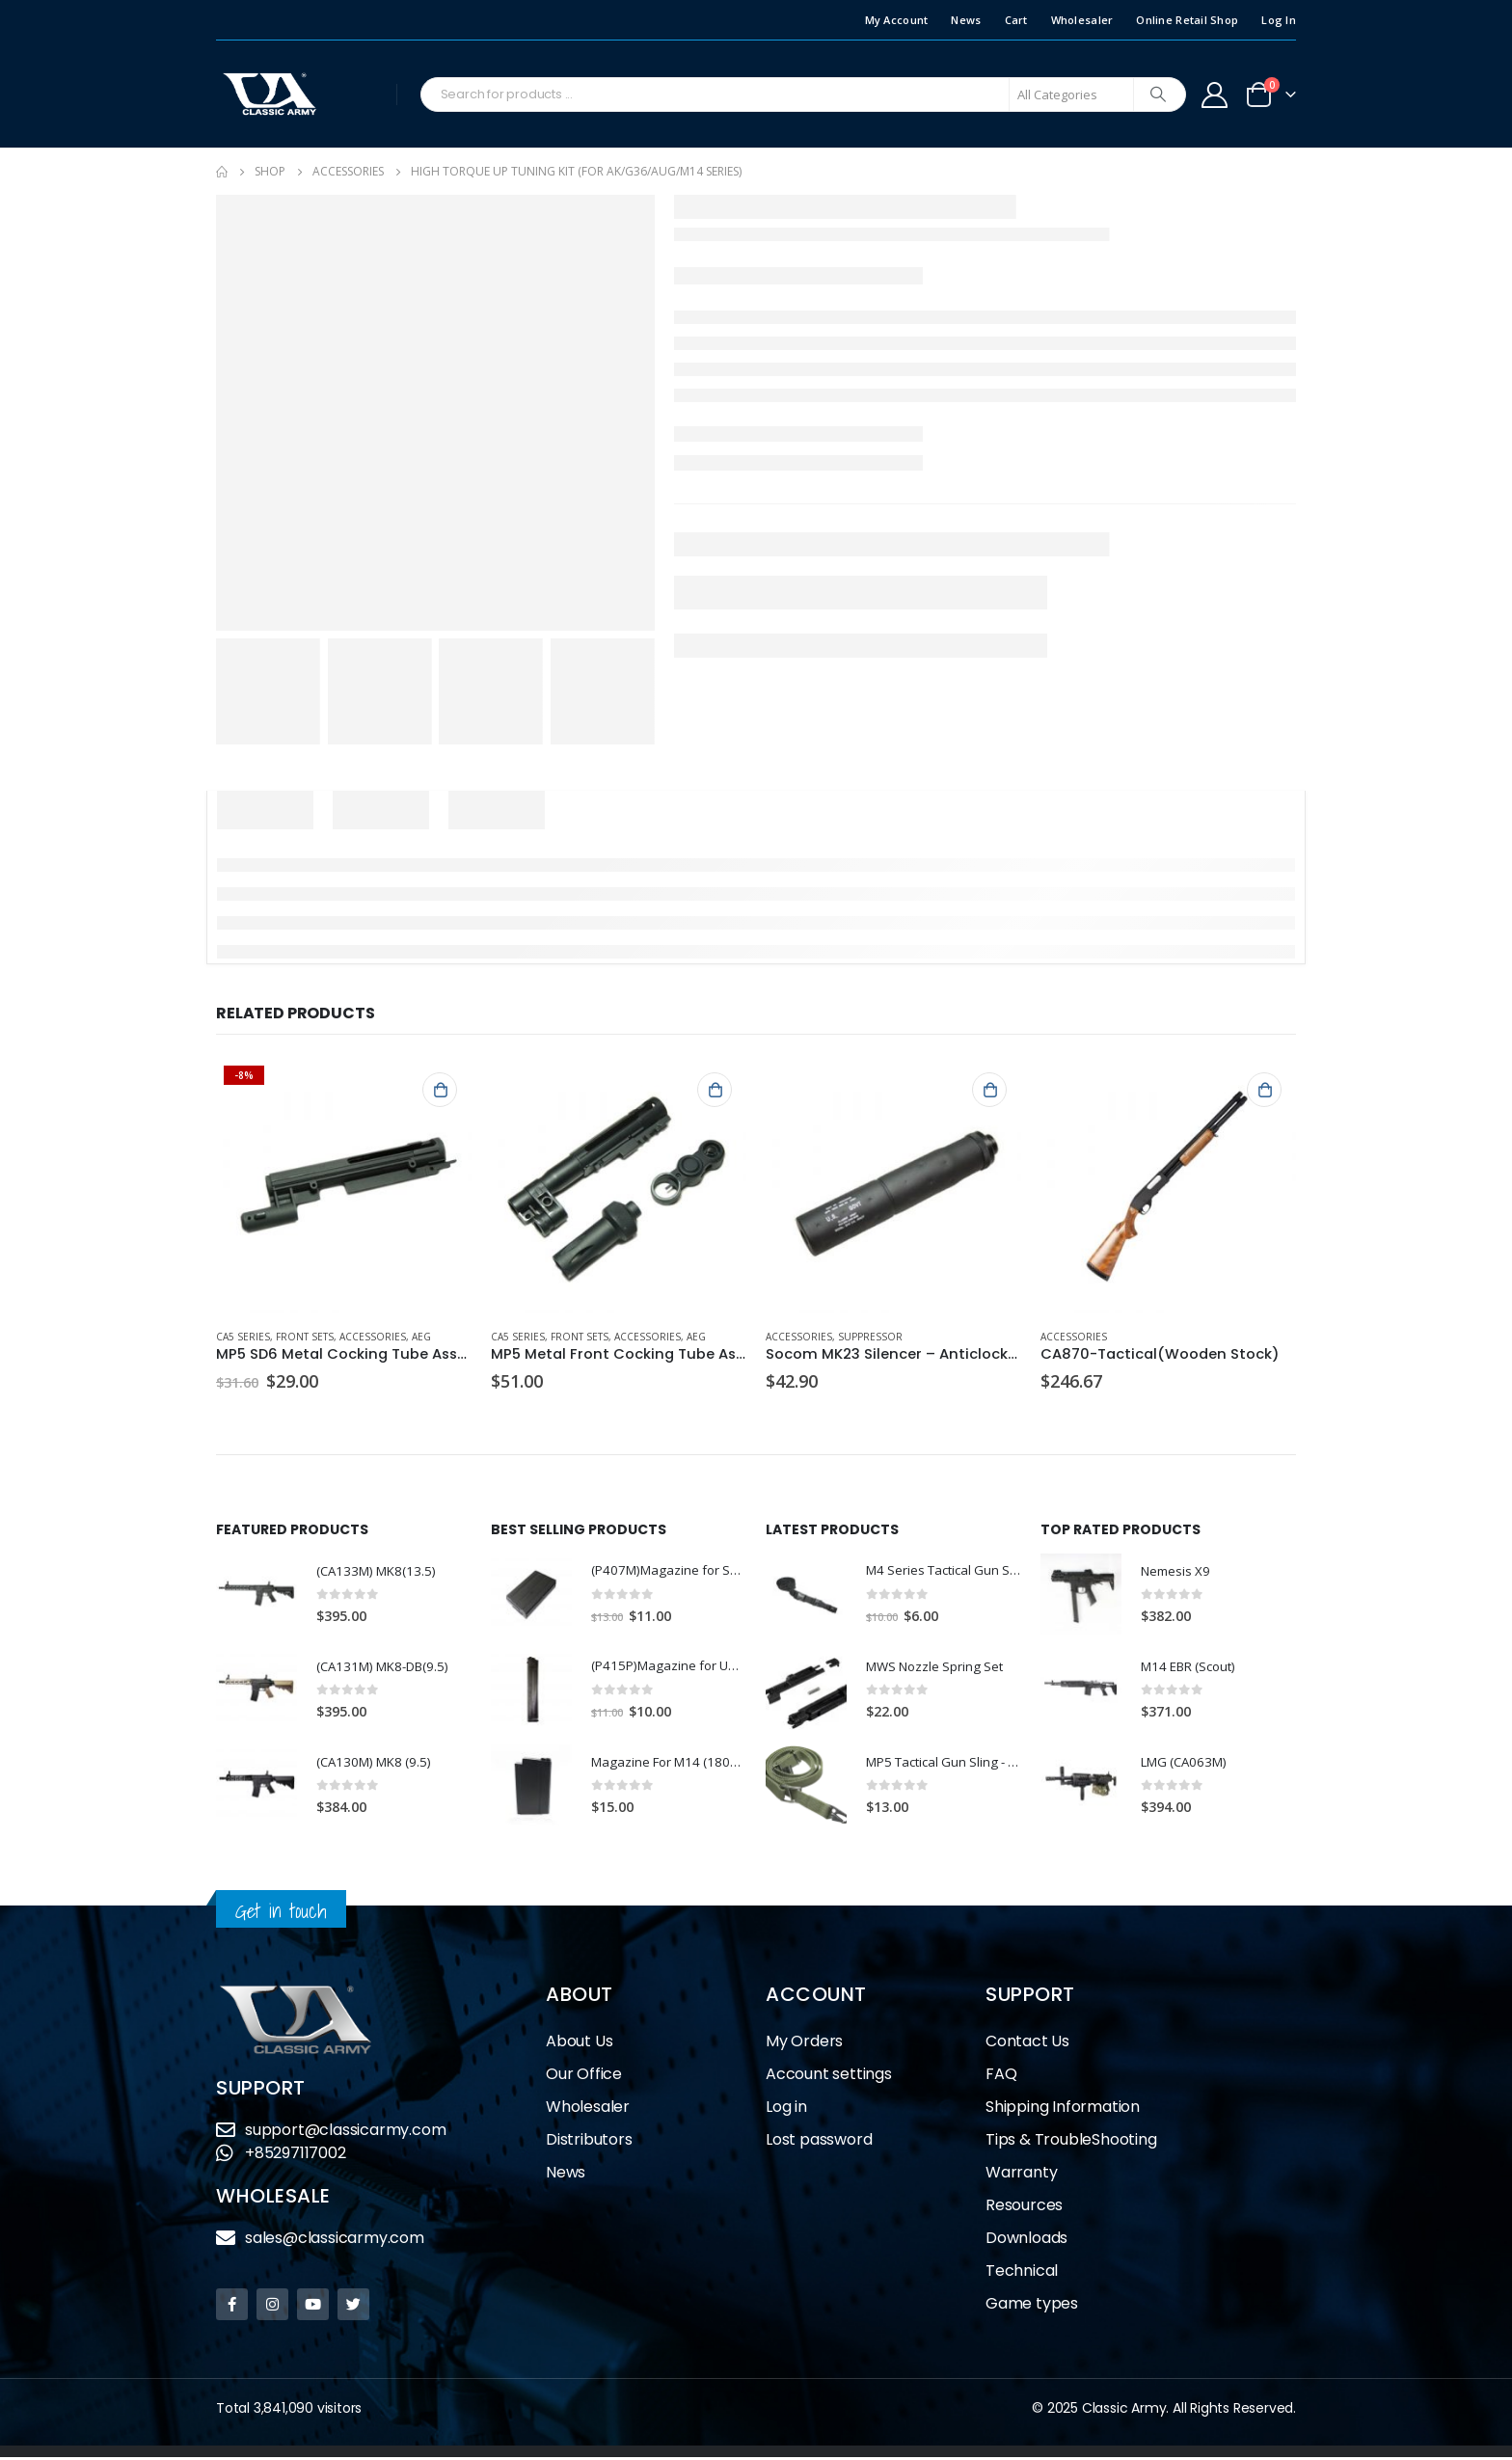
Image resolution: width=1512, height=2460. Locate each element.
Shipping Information (1063, 2109)
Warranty (1021, 2175)
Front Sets (305, 1336)
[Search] (1158, 94)
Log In (1278, 20)
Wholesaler (1082, 20)
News (966, 20)
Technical (1022, 2273)
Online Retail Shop (1187, 20)
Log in (786, 2109)
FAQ (1001, 2077)
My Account (897, 20)
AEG (421, 1336)
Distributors (589, 2142)
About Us (579, 2044)
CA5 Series (243, 1336)
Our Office (584, 2077)
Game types (1032, 2306)
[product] (344, 1185)
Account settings (829, 2077)
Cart (1016, 20)
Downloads (1026, 2241)
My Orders (804, 2044)
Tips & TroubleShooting (1071, 2142)
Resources (1024, 2208)
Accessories (372, 1336)
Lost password (819, 2142)
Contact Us (1027, 2044)
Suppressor (870, 1336)
